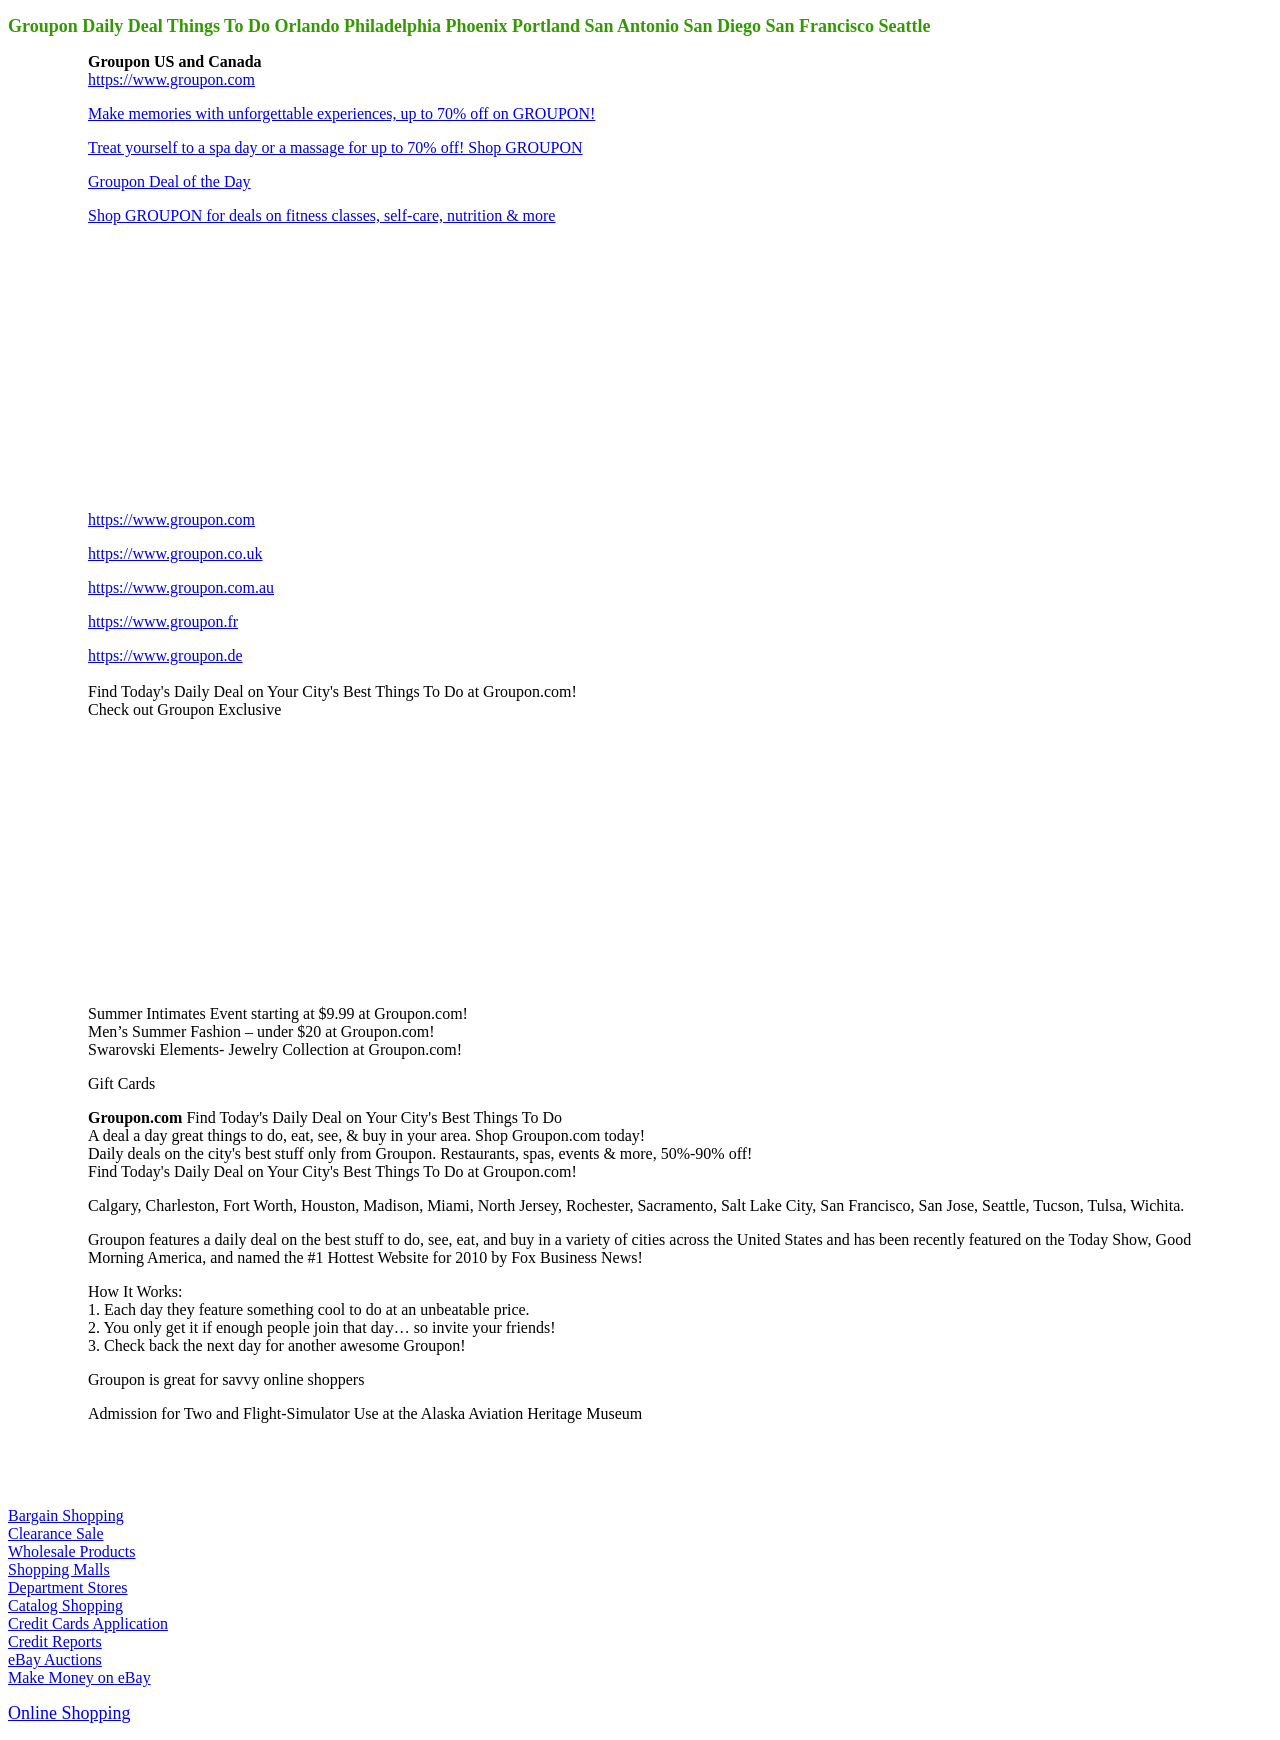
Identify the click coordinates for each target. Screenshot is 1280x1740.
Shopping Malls (59, 1569)
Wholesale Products (72, 1551)
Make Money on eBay (79, 1677)
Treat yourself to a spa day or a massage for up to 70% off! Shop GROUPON (335, 147)
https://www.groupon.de (165, 655)
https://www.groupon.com (171, 79)
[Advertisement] (238, 366)
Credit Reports (55, 1641)
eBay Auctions (55, 1659)
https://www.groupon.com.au (181, 587)
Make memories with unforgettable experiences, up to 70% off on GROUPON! (341, 113)
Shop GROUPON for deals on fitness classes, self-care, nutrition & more (321, 215)
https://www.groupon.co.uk (175, 553)
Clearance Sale (56, 1533)
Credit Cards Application (88, 1623)
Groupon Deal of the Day (169, 181)
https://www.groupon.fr (163, 621)
